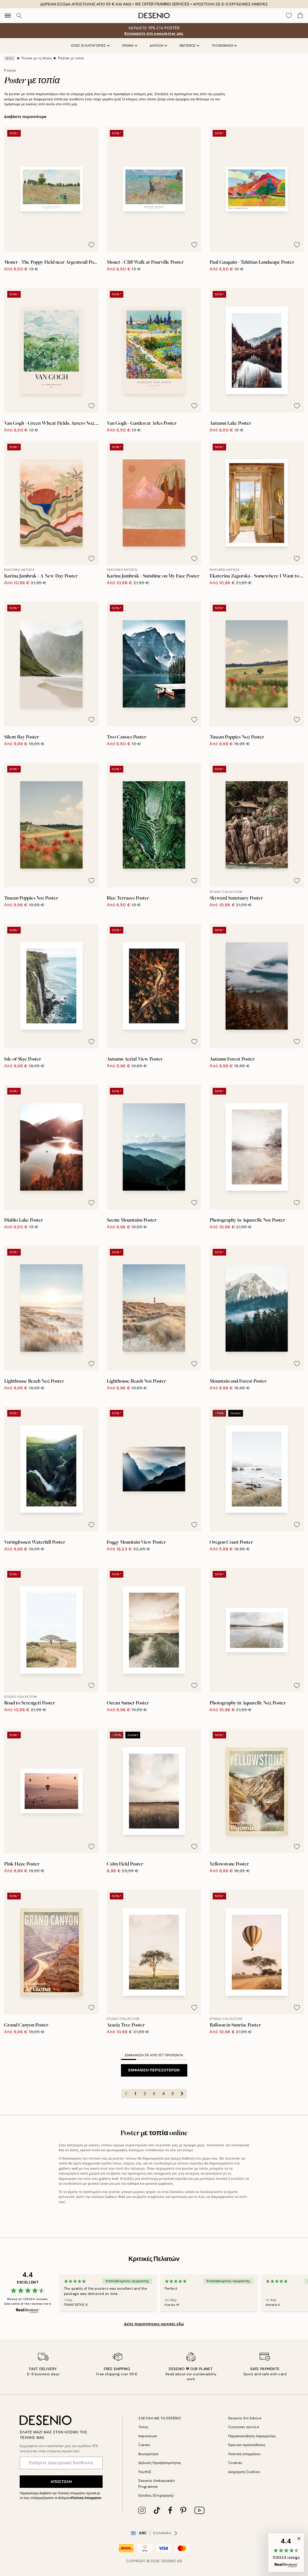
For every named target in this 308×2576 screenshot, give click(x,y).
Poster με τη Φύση (37, 58)
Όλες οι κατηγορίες (90, 46)
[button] (286, 2552)
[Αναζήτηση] (19, 15)
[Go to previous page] (126, 2093)
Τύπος (143, 2427)
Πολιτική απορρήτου (244, 2454)
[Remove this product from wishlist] (91, 245)
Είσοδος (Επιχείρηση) (156, 2495)
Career (144, 2445)
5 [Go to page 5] (172, 2093)
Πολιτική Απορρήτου (86, 2498)
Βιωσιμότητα (148, 2454)
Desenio (168, 2561)
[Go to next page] (182, 2093)
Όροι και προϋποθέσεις (247, 2445)
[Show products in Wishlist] (289, 15)
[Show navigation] (7, 15)
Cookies (235, 2463)
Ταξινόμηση (224, 46)
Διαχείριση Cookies (244, 2472)
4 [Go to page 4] (163, 2093)
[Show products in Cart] (300, 15)
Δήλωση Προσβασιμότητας (159, 2463)
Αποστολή (61, 2481)
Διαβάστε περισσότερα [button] (25, 116)
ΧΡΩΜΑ (129, 46)
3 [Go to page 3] (154, 2093)
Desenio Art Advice (244, 2418)
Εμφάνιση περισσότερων (154, 2070)
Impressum (147, 2436)
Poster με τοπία (71, 58)
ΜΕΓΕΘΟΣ (189, 46)
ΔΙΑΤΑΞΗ (158, 46)
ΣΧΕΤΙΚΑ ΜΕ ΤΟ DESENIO (159, 2418)
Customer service (243, 2427)
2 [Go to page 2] (145, 2093)
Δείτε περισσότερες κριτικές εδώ (154, 2324)
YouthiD (145, 2472)
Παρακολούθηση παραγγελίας (252, 2436)
